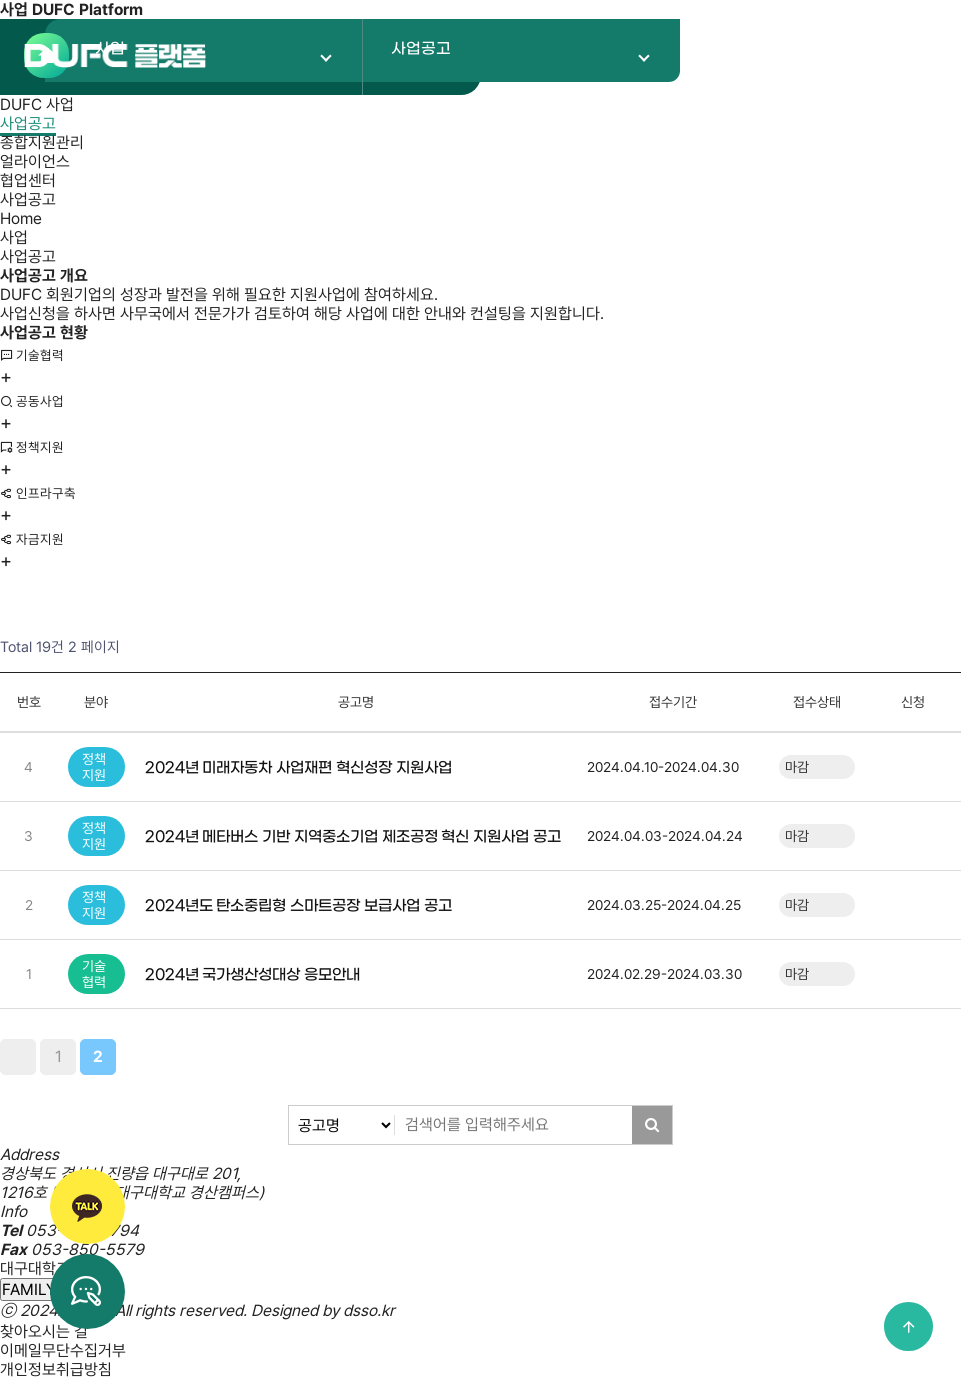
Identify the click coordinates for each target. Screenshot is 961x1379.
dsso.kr (369, 1310)
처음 (18, 1057)
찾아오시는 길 (44, 1331)
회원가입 (757, 56)
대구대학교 (35, 1268)
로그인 (846, 56)
